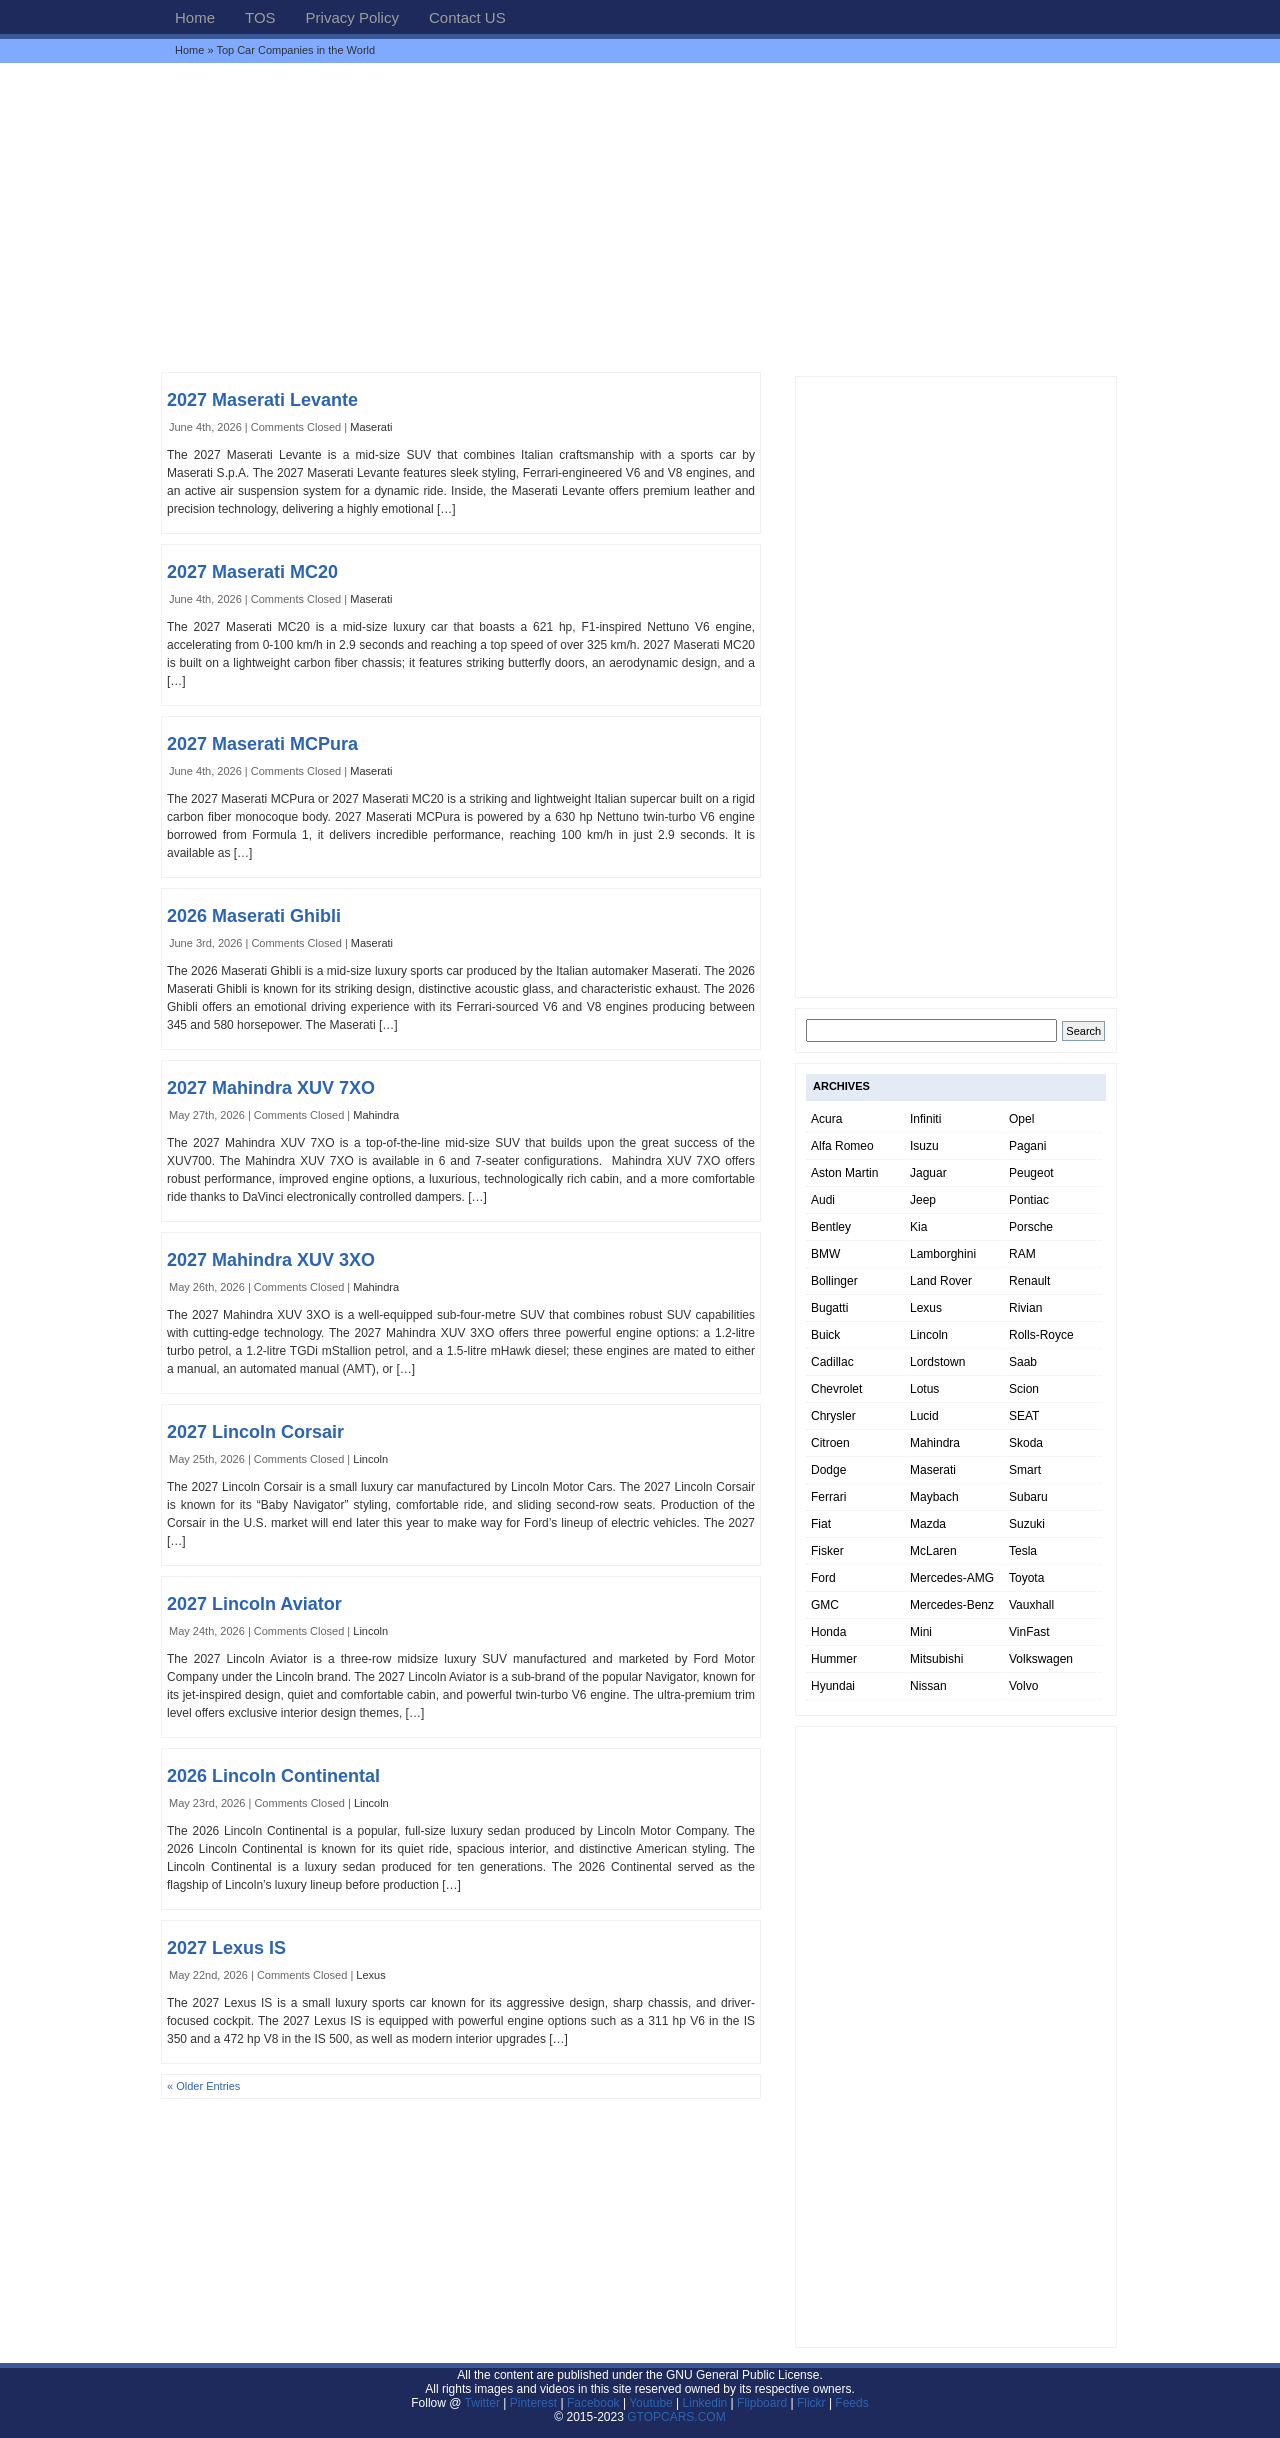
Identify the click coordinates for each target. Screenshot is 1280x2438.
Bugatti (829, 1308)
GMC (825, 1605)
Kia (918, 1227)
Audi (823, 1200)
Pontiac (1029, 1200)
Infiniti (925, 1119)
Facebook (593, 2403)
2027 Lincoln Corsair (255, 1432)
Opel (1021, 1119)
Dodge (828, 1470)
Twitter (484, 2403)
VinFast (1029, 1632)
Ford (823, 1578)
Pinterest (533, 2403)
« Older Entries (203, 2086)
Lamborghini (943, 1254)
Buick (825, 1335)
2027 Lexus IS (226, 1948)
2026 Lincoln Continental (273, 1776)
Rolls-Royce (1041, 1335)
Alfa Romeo (842, 1146)
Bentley (831, 1227)
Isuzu (924, 1146)
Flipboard (762, 2403)
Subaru (1028, 1497)
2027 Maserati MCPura (262, 744)
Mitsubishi (936, 1659)
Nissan (928, 1686)
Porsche (1031, 1227)
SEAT (1024, 1416)
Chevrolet (836, 1389)
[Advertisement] (640, 217)
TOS (260, 17)
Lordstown (937, 1362)
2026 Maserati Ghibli (254, 916)
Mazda (928, 1524)
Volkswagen (1041, 1659)
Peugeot (1031, 1173)
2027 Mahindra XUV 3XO (271, 1260)
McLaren (933, 1551)
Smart (1025, 1470)
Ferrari (828, 1497)
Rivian (1025, 1308)
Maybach (934, 1497)
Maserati (371, 427)
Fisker (827, 1551)
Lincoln (370, 1459)
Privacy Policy (352, 17)
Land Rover (941, 1281)
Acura (826, 1119)
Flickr (811, 2403)
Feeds (851, 2403)
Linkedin (705, 2403)
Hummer (834, 1659)
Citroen (830, 1443)
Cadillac (832, 1362)
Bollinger (834, 1281)
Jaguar (928, 1173)
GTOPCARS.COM (676, 2417)
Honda (828, 1632)
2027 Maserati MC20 (252, 572)
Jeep (923, 1200)
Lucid (924, 1416)
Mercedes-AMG (952, 1578)
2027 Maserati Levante (262, 400)
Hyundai (833, 1686)
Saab (1023, 1362)
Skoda (1026, 1443)
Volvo (1023, 1686)
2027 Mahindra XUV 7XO (271, 1088)
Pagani (1027, 1146)
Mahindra (376, 1115)
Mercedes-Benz (952, 1605)
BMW (825, 1254)
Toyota (1026, 1578)
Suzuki (1027, 1524)
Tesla (1023, 1551)
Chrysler (833, 1416)
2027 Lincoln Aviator (254, 1604)
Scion (1024, 1389)
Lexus (370, 1975)
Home (195, 17)
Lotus (924, 1389)
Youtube (651, 2403)
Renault (1029, 1281)
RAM (1022, 1254)
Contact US (467, 17)
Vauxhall (1031, 1605)
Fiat (821, 1524)
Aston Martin (844, 1173)
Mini (921, 1632)
